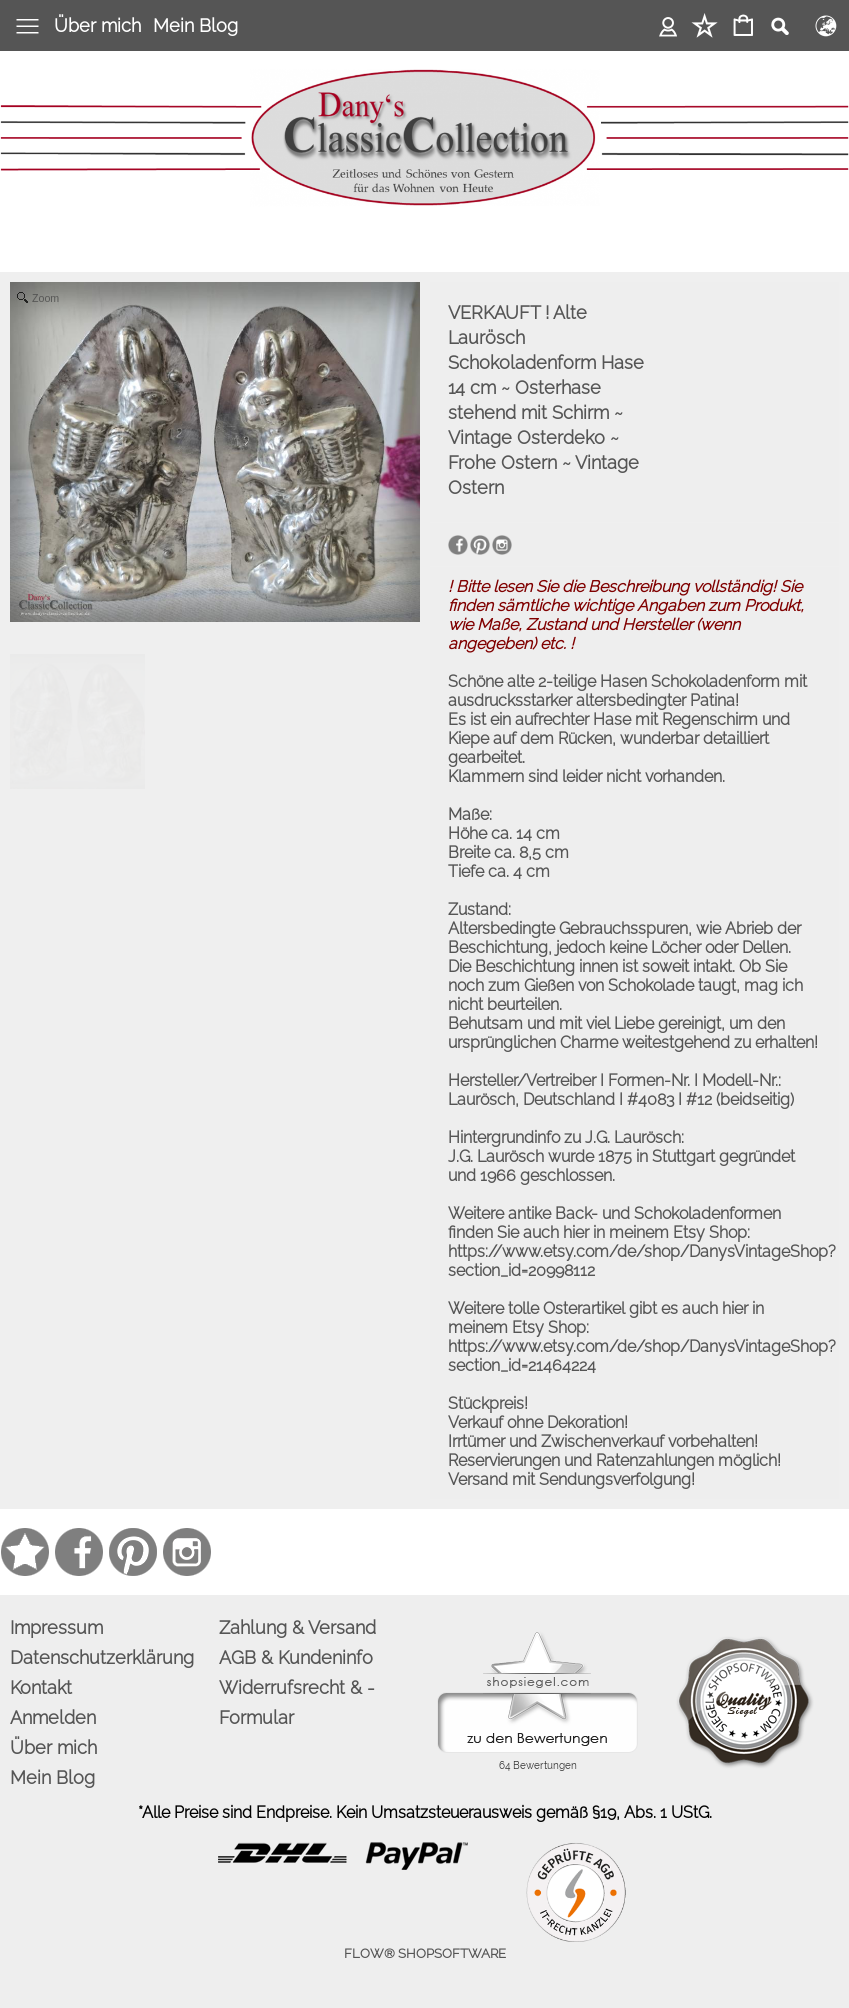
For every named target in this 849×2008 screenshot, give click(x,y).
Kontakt (41, 1687)
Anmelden (668, 25)
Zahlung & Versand (297, 1627)
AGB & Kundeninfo (296, 1657)
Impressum (56, 1627)
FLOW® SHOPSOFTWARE (425, 1953)
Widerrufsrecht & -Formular (297, 1702)
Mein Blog (195, 25)
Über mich (97, 25)
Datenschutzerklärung (102, 1657)
